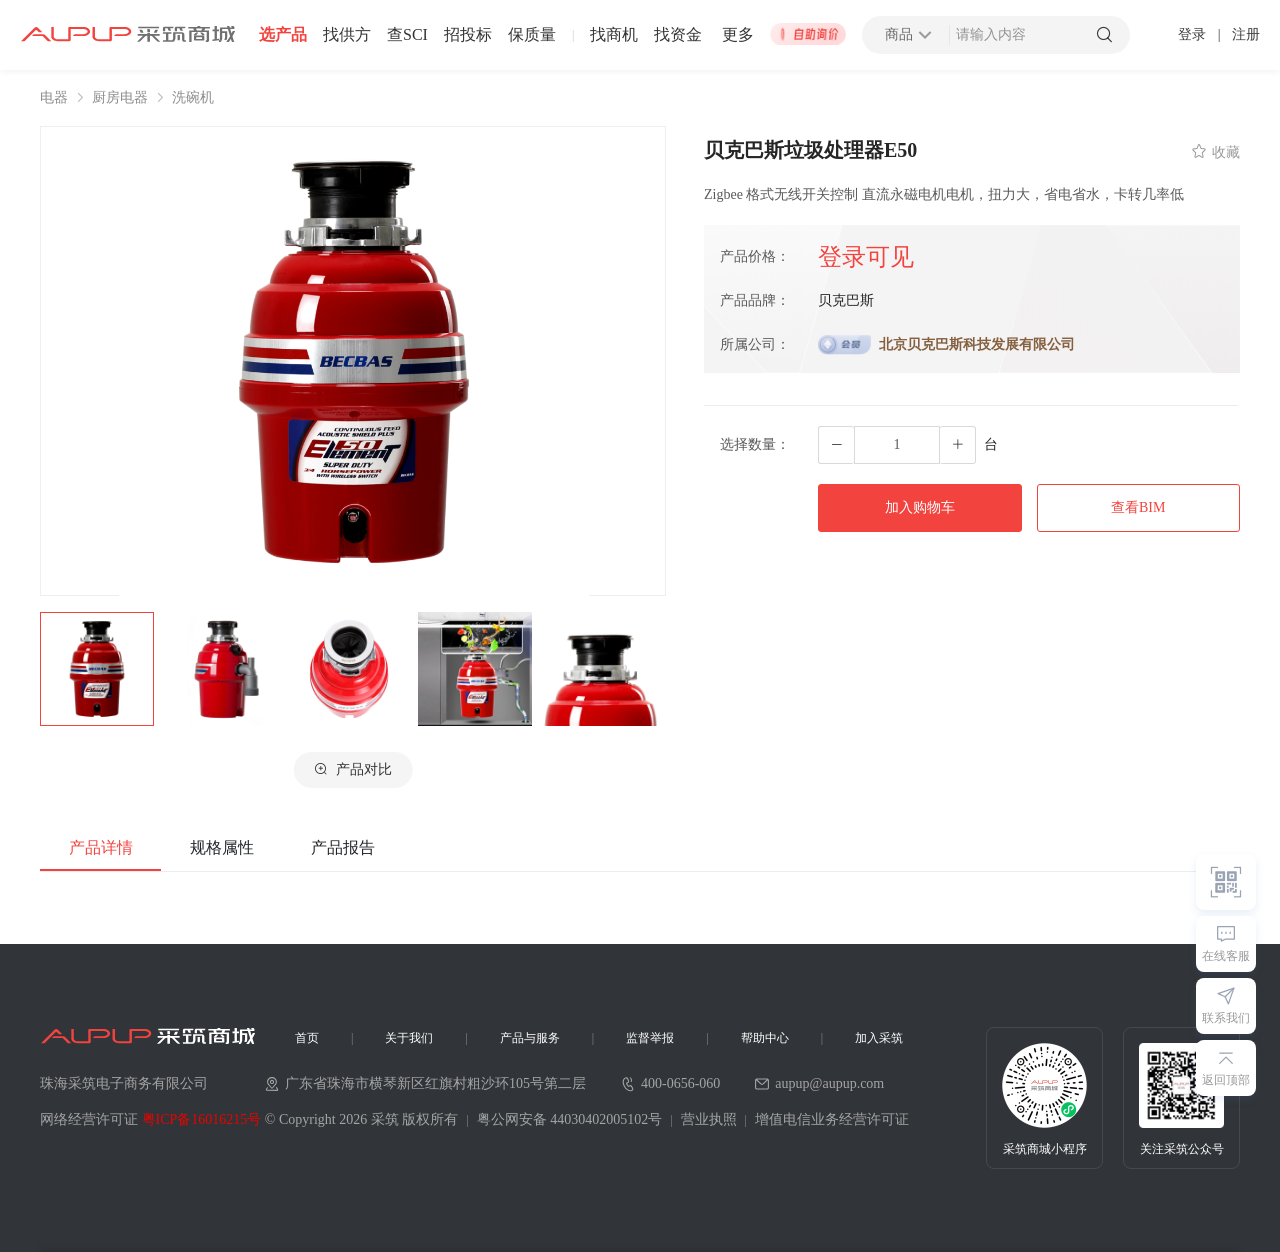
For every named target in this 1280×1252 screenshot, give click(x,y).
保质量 (532, 35)
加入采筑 (879, 1038)
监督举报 (650, 1038)
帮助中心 (765, 1038)
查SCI (407, 35)
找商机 (614, 35)
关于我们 (409, 1038)
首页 (307, 1038)
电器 (54, 98)
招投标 (468, 35)
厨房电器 (120, 98)
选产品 (283, 35)
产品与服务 (530, 1038)
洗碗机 (193, 98)
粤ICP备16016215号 (202, 1119)
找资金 (678, 35)
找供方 (347, 35)
